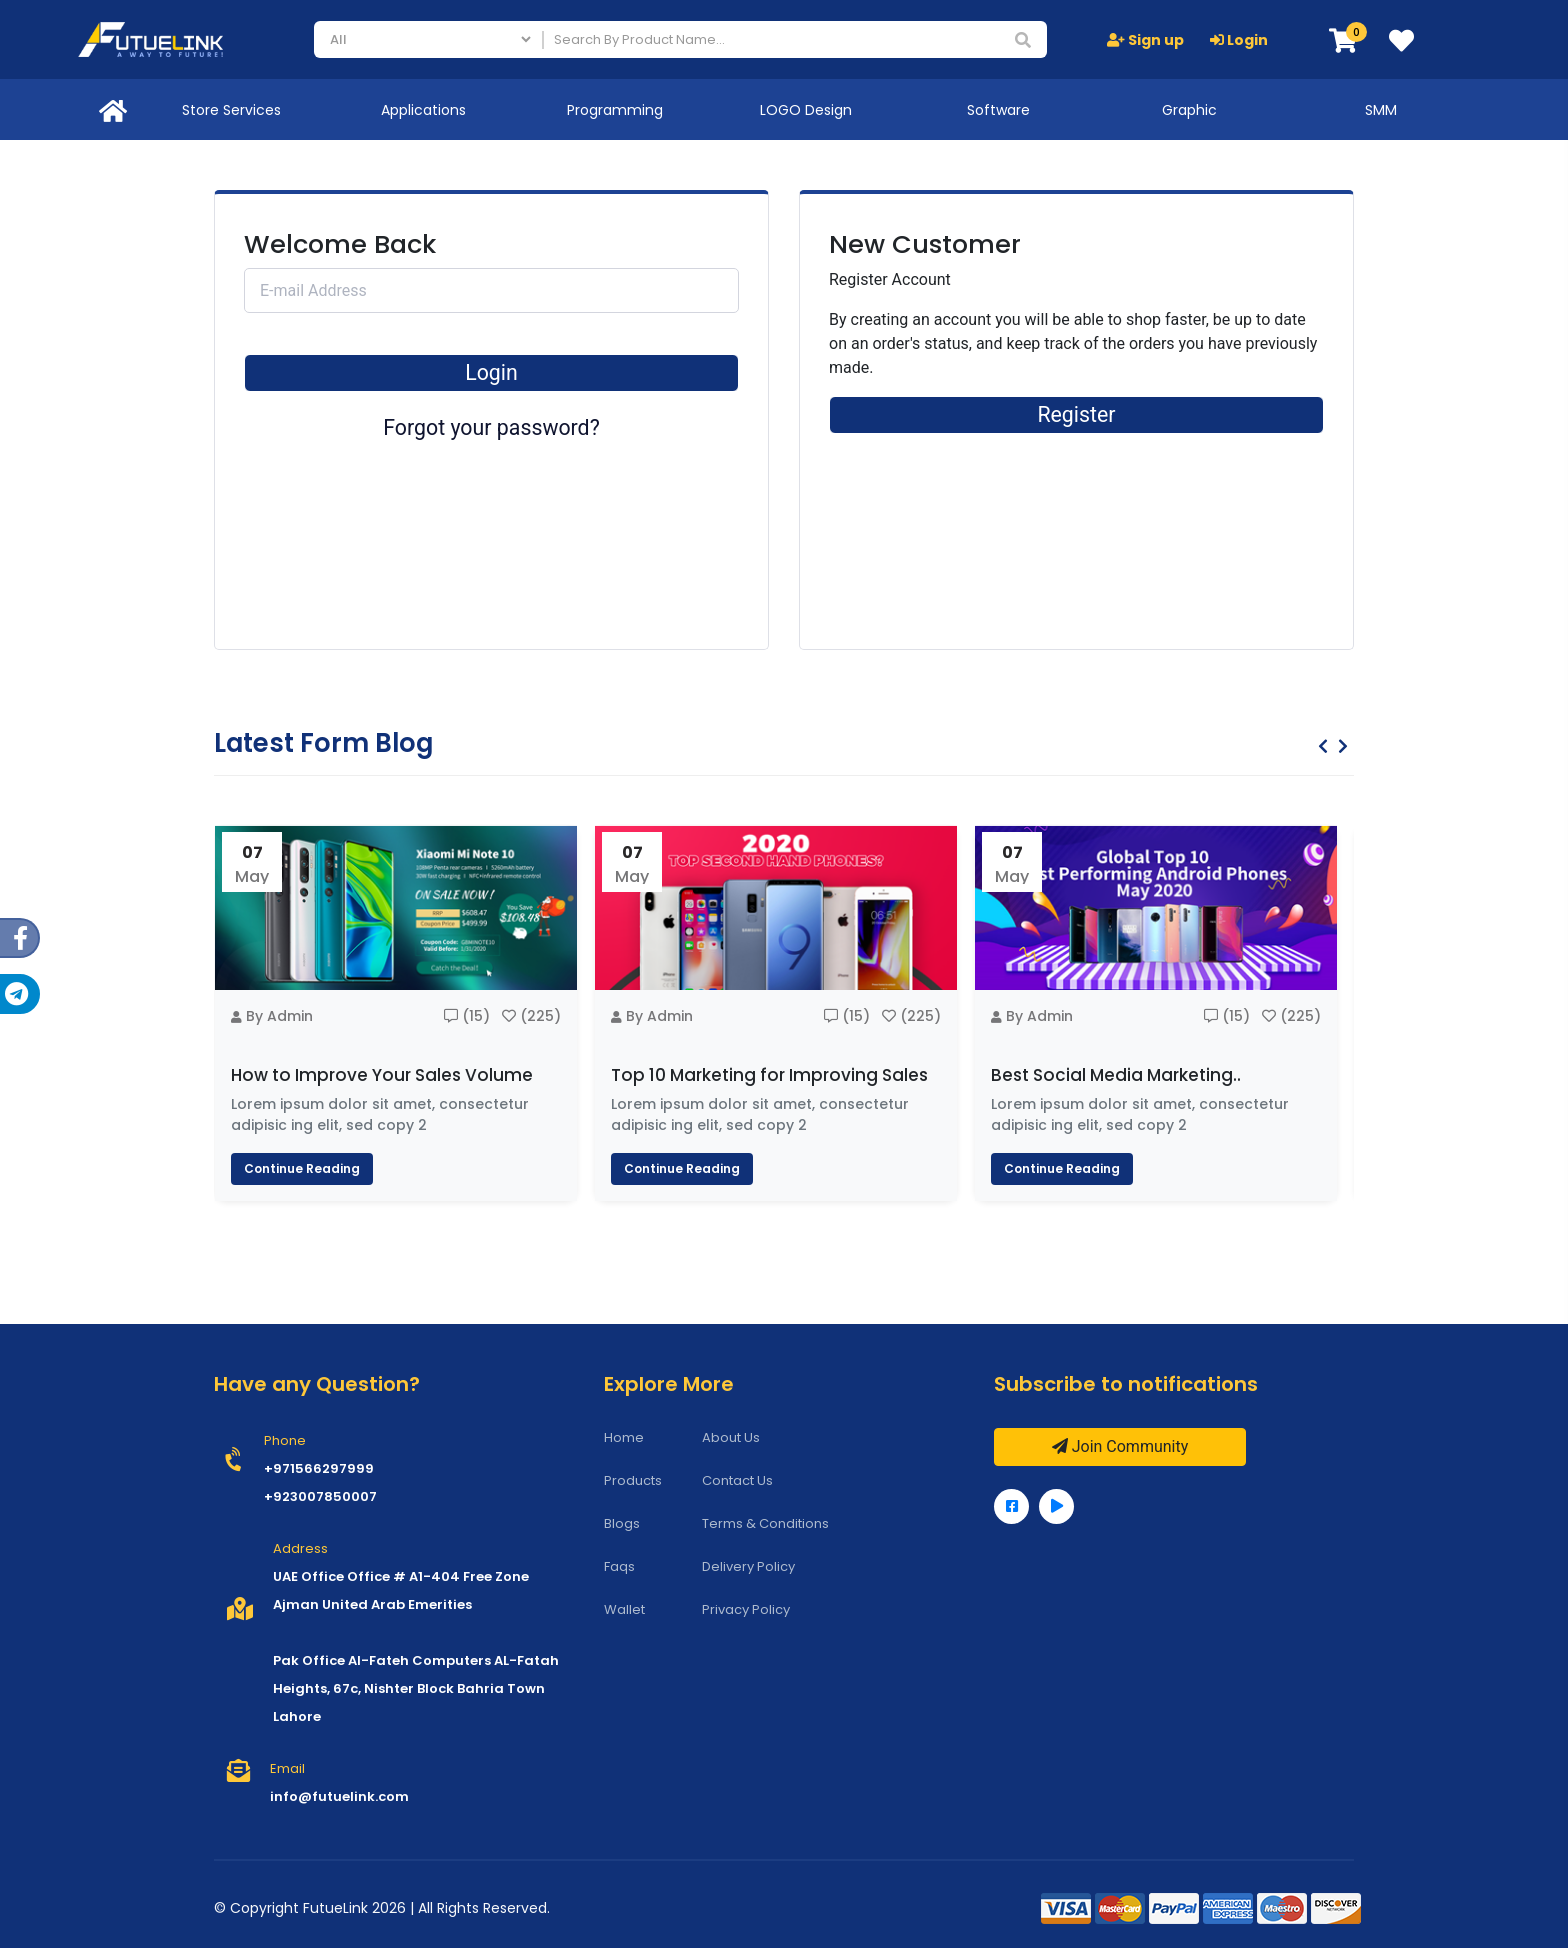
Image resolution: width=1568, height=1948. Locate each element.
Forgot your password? (491, 427)
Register (1076, 414)
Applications (423, 110)
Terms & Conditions (765, 1523)
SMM (1381, 110)
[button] (1343, 41)
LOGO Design (806, 110)
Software (998, 110)
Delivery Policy (748, 1566)
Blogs (622, 1523)
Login (1239, 40)
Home (624, 1437)
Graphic (1189, 110)
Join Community (1120, 1446)
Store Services (231, 110)
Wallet (624, 1609)
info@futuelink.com (339, 1796)
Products (633, 1480)
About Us (731, 1437)
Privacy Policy (746, 1609)
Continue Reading (302, 1168)
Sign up (1145, 40)
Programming (615, 110)
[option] (396, 1013)
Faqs (619, 1566)
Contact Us (737, 1480)
